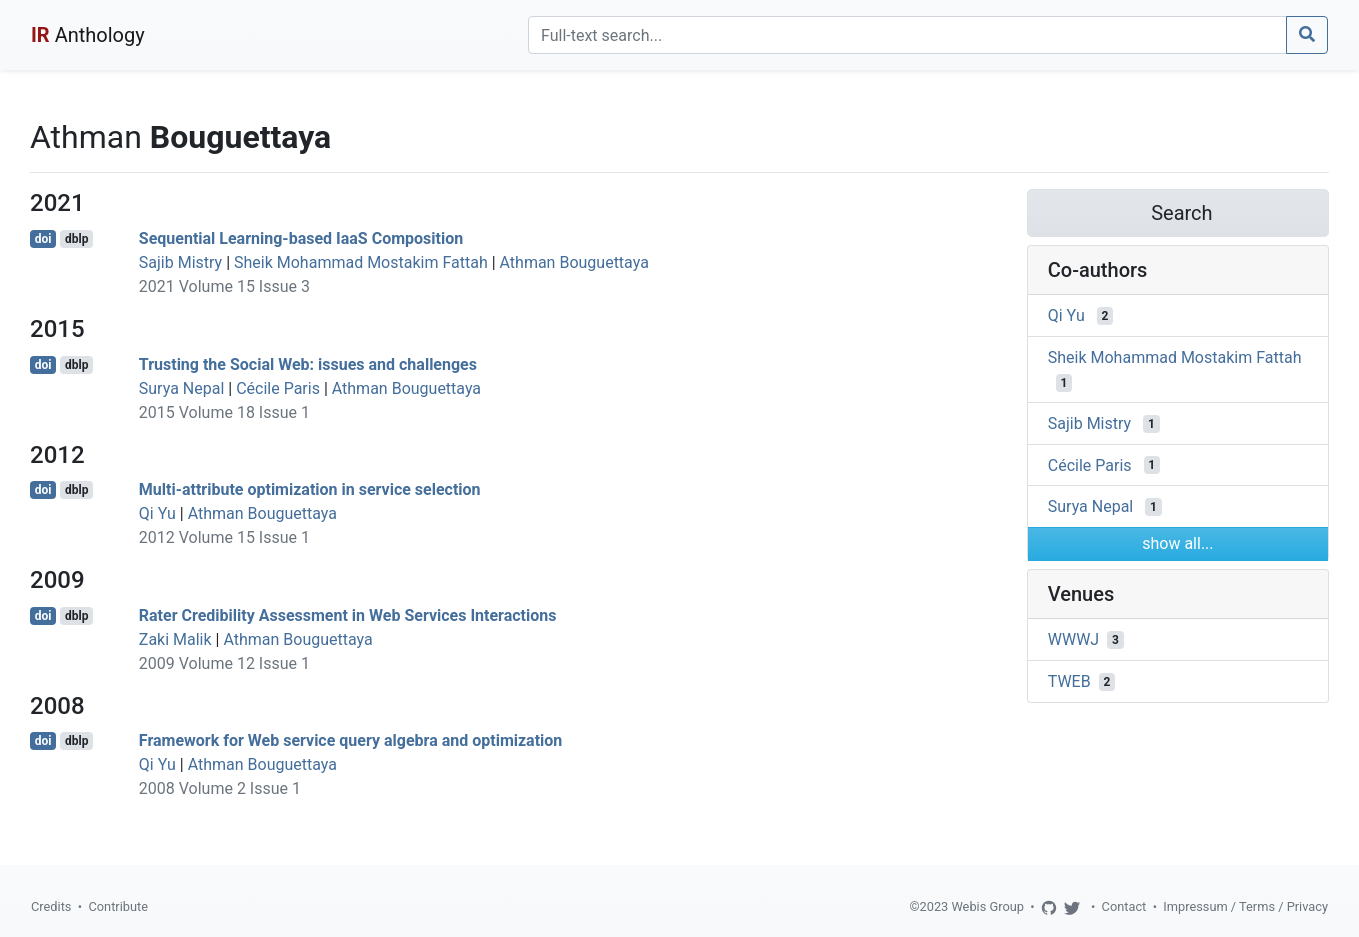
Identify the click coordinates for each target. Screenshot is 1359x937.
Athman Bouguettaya (574, 262)
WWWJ (1073, 639)
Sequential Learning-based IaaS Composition (301, 238)
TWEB (1069, 681)
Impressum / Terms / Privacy (1245, 906)
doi (43, 239)
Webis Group (987, 906)
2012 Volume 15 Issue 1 (224, 537)
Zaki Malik (175, 639)
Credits (51, 906)
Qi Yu (157, 513)
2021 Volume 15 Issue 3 (224, 286)
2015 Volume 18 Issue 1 (224, 412)
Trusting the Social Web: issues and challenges (308, 364)
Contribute (118, 906)
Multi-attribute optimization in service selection (310, 489)
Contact (1124, 906)
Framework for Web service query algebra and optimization (351, 740)
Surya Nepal (181, 388)
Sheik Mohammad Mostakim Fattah (361, 262)
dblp (76, 239)
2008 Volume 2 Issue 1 (220, 788)
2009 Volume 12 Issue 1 (224, 663)
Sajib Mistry (180, 262)
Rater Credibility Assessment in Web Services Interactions (348, 615)
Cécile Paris (278, 388)
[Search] (907, 35)
